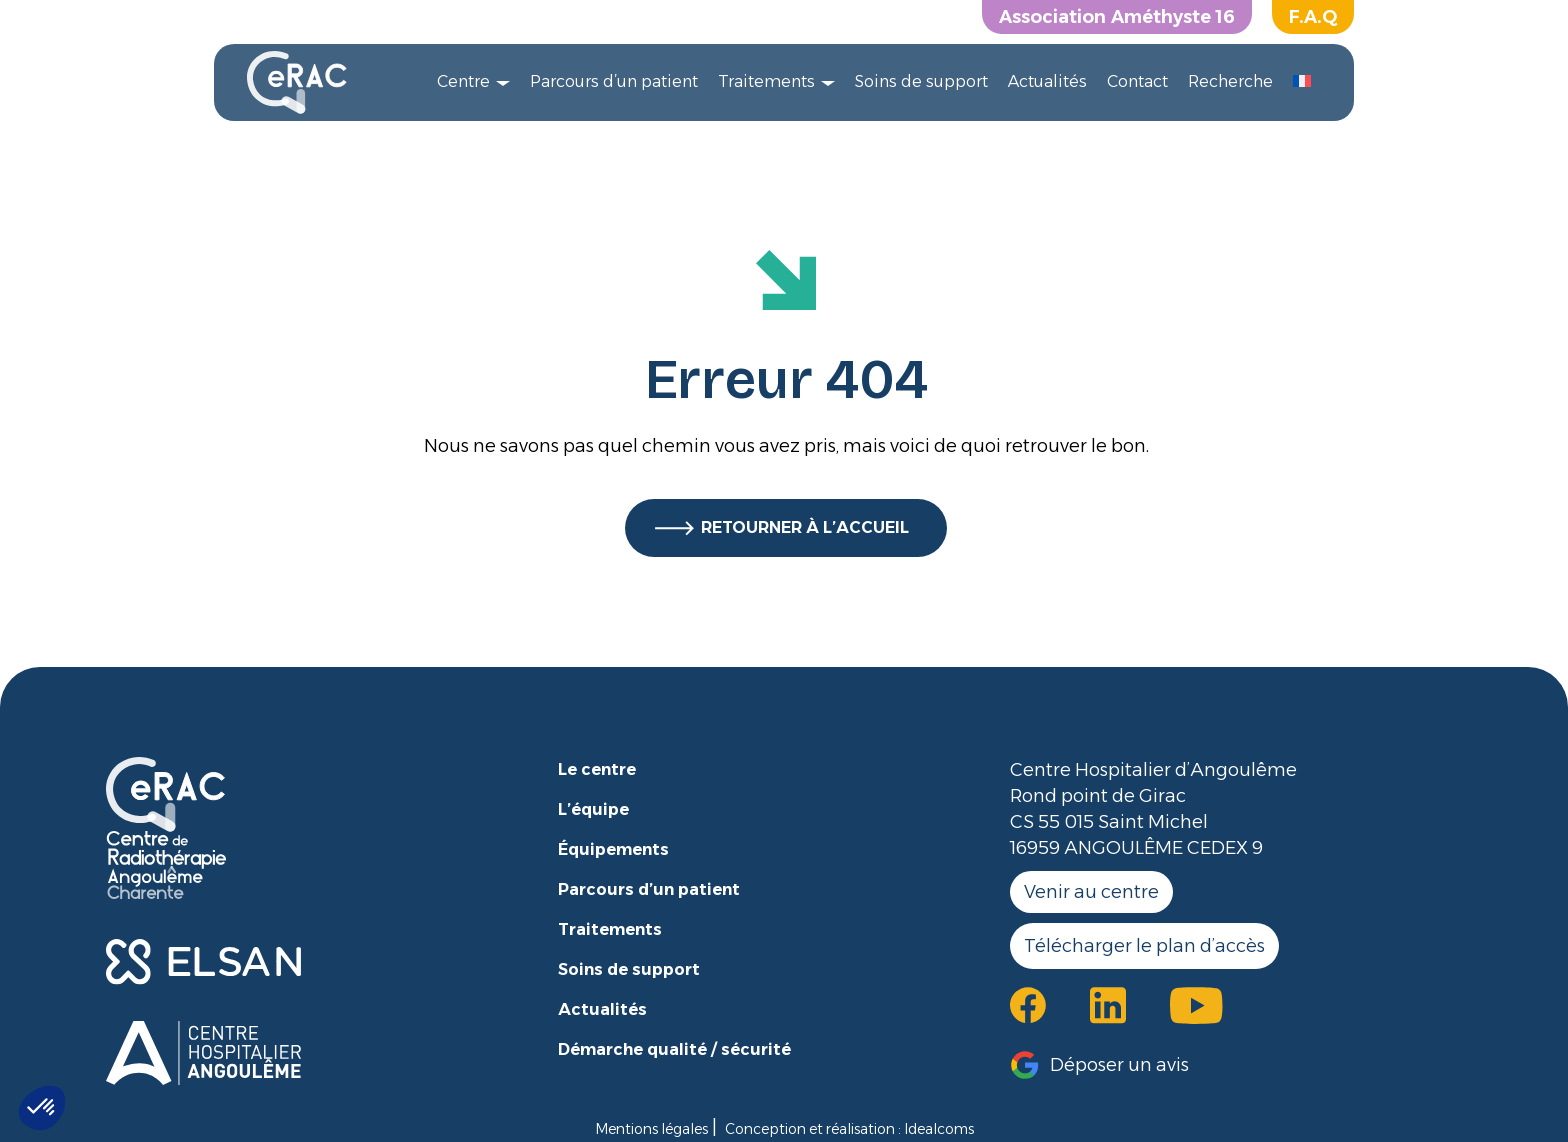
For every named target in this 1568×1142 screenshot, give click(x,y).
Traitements (766, 81)
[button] (42, 1108)
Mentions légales (651, 1129)
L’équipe (593, 809)
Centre (463, 81)
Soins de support (921, 81)
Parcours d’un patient (614, 81)
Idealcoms (939, 1129)
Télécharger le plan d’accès (1144, 946)
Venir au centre (1091, 892)
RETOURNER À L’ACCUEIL (805, 527)
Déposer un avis (1119, 1065)
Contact (1137, 81)
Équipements (613, 849)
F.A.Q (1313, 17)
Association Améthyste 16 (1117, 17)
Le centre (597, 769)
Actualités (1047, 81)
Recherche (1230, 81)
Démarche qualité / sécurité (674, 1049)
